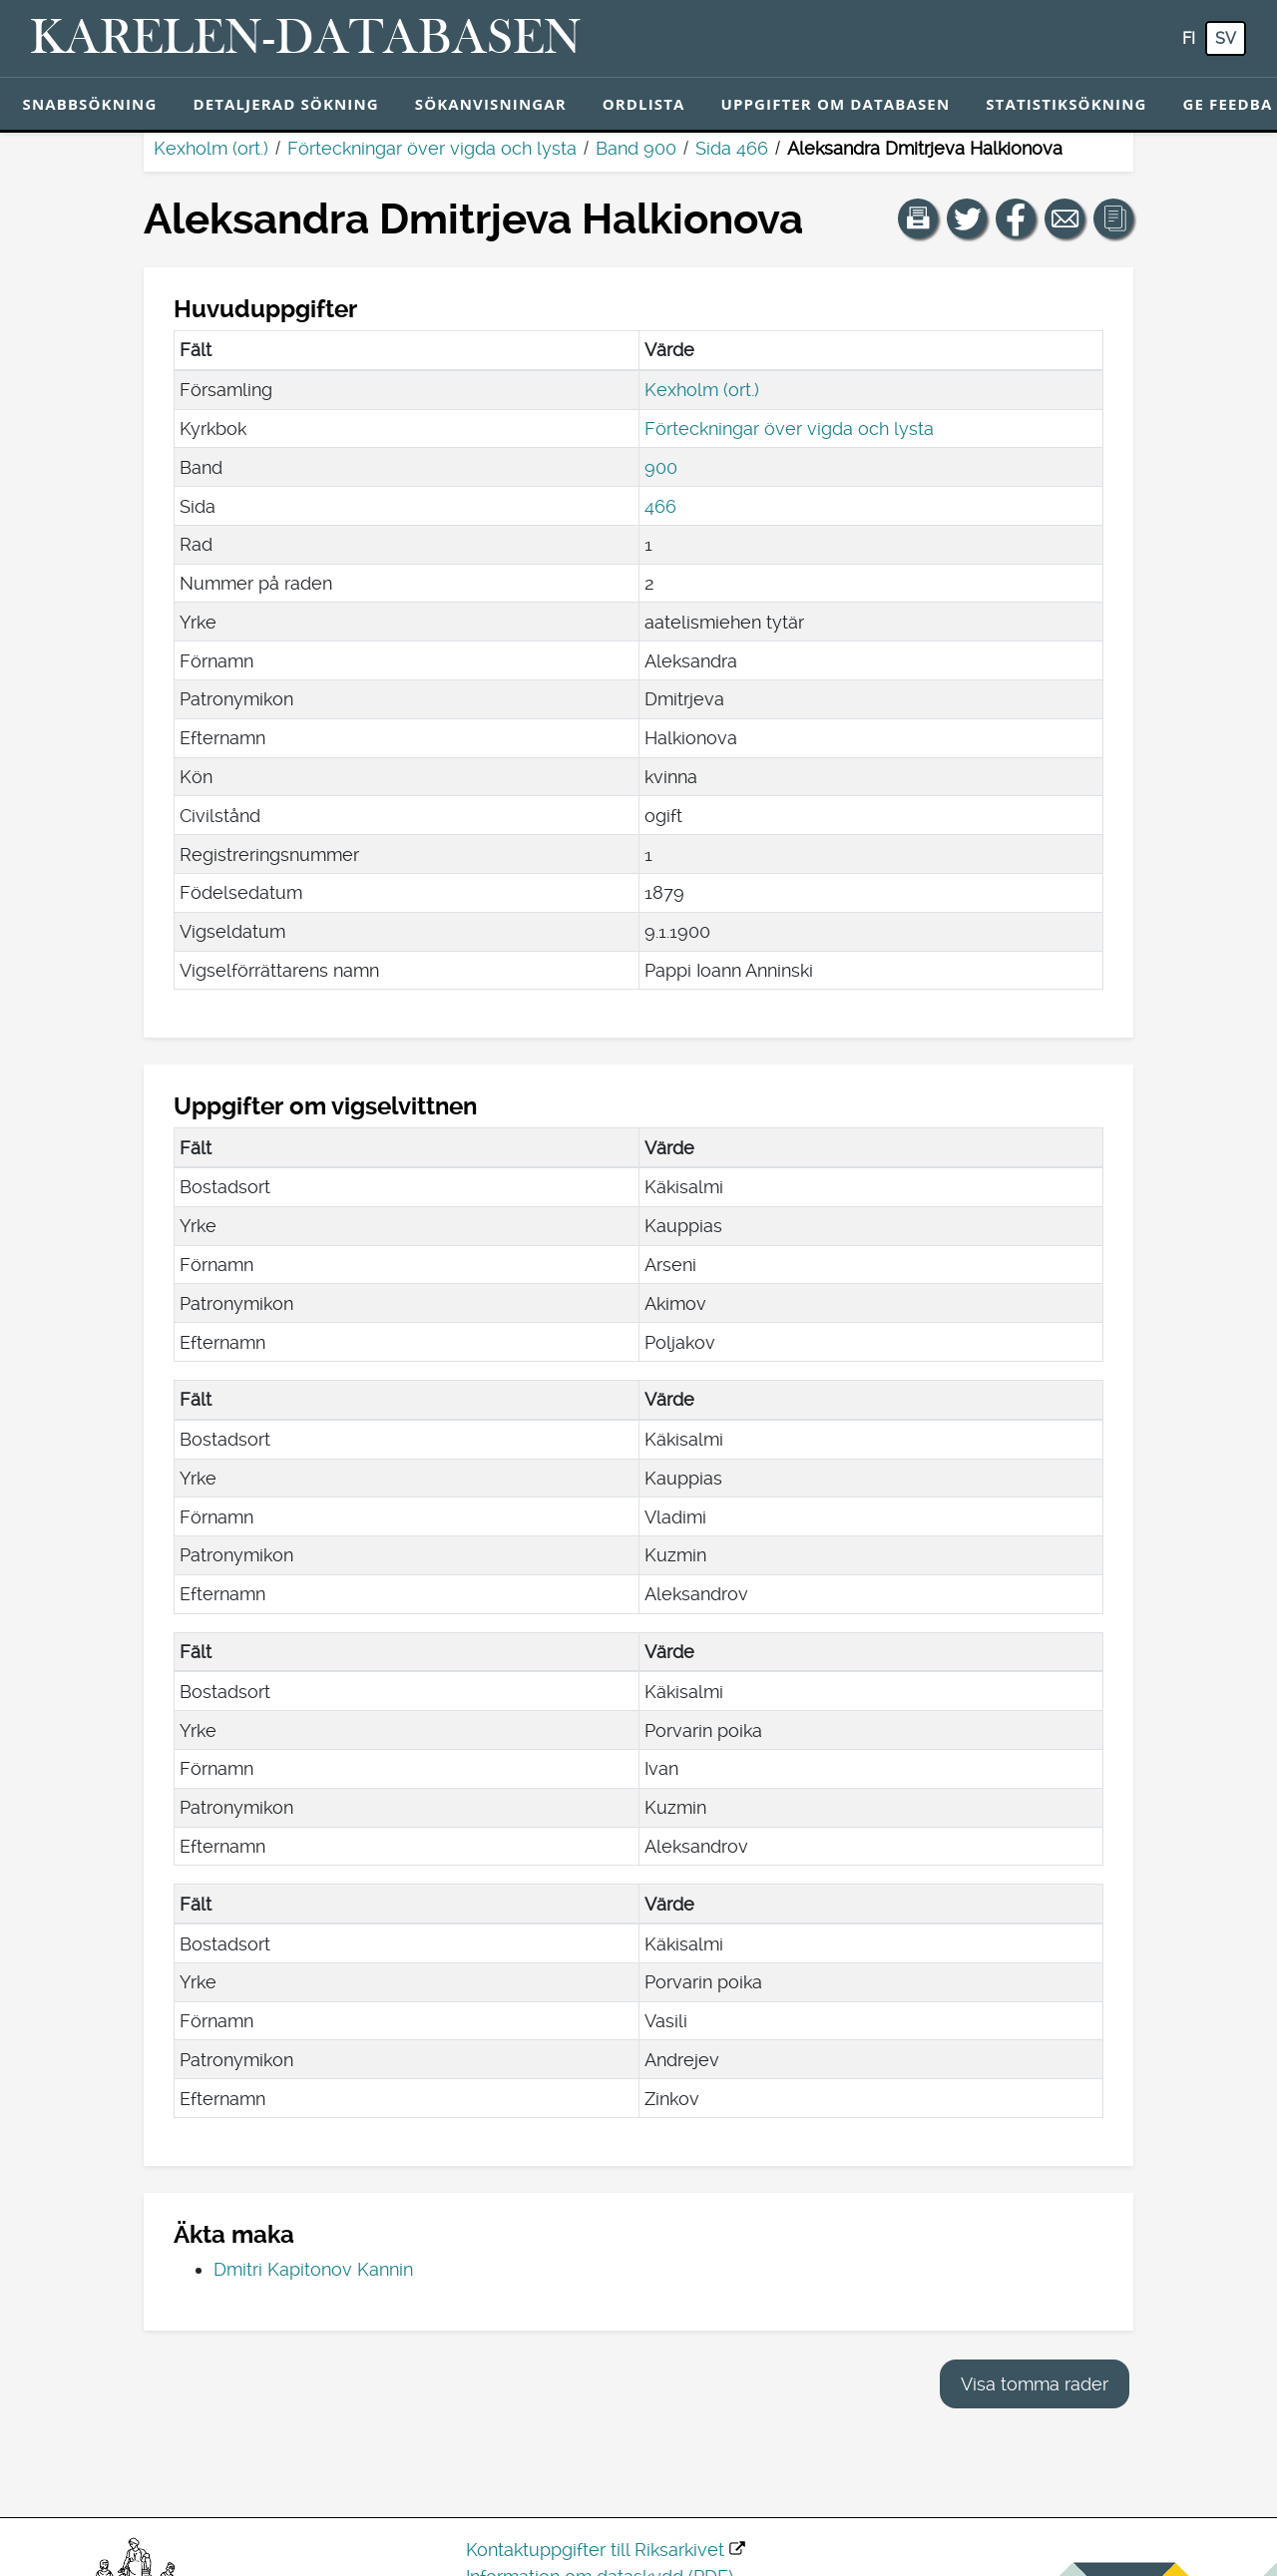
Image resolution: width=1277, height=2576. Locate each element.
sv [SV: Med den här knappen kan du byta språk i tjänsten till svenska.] (1225, 38)
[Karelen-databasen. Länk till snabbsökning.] (306, 39)
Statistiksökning (1066, 104)
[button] (918, 218)
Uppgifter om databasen (835, 104)
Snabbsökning (90, 104)
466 (660, 506)
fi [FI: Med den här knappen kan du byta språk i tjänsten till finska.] (1188, 38)
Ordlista (644, 104)
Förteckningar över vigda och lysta (432, 148)
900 (660, 467)
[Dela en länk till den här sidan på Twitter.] (967, 218)
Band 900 (636, 148)
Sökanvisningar (491, 104)
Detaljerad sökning (285, 104)
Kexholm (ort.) (211, 148)
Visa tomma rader (1034, 2383)
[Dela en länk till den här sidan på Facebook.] (1016, 218)
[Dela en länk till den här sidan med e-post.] (1064, 218)
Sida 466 (731, 148)
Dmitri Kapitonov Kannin (313, 2269)
